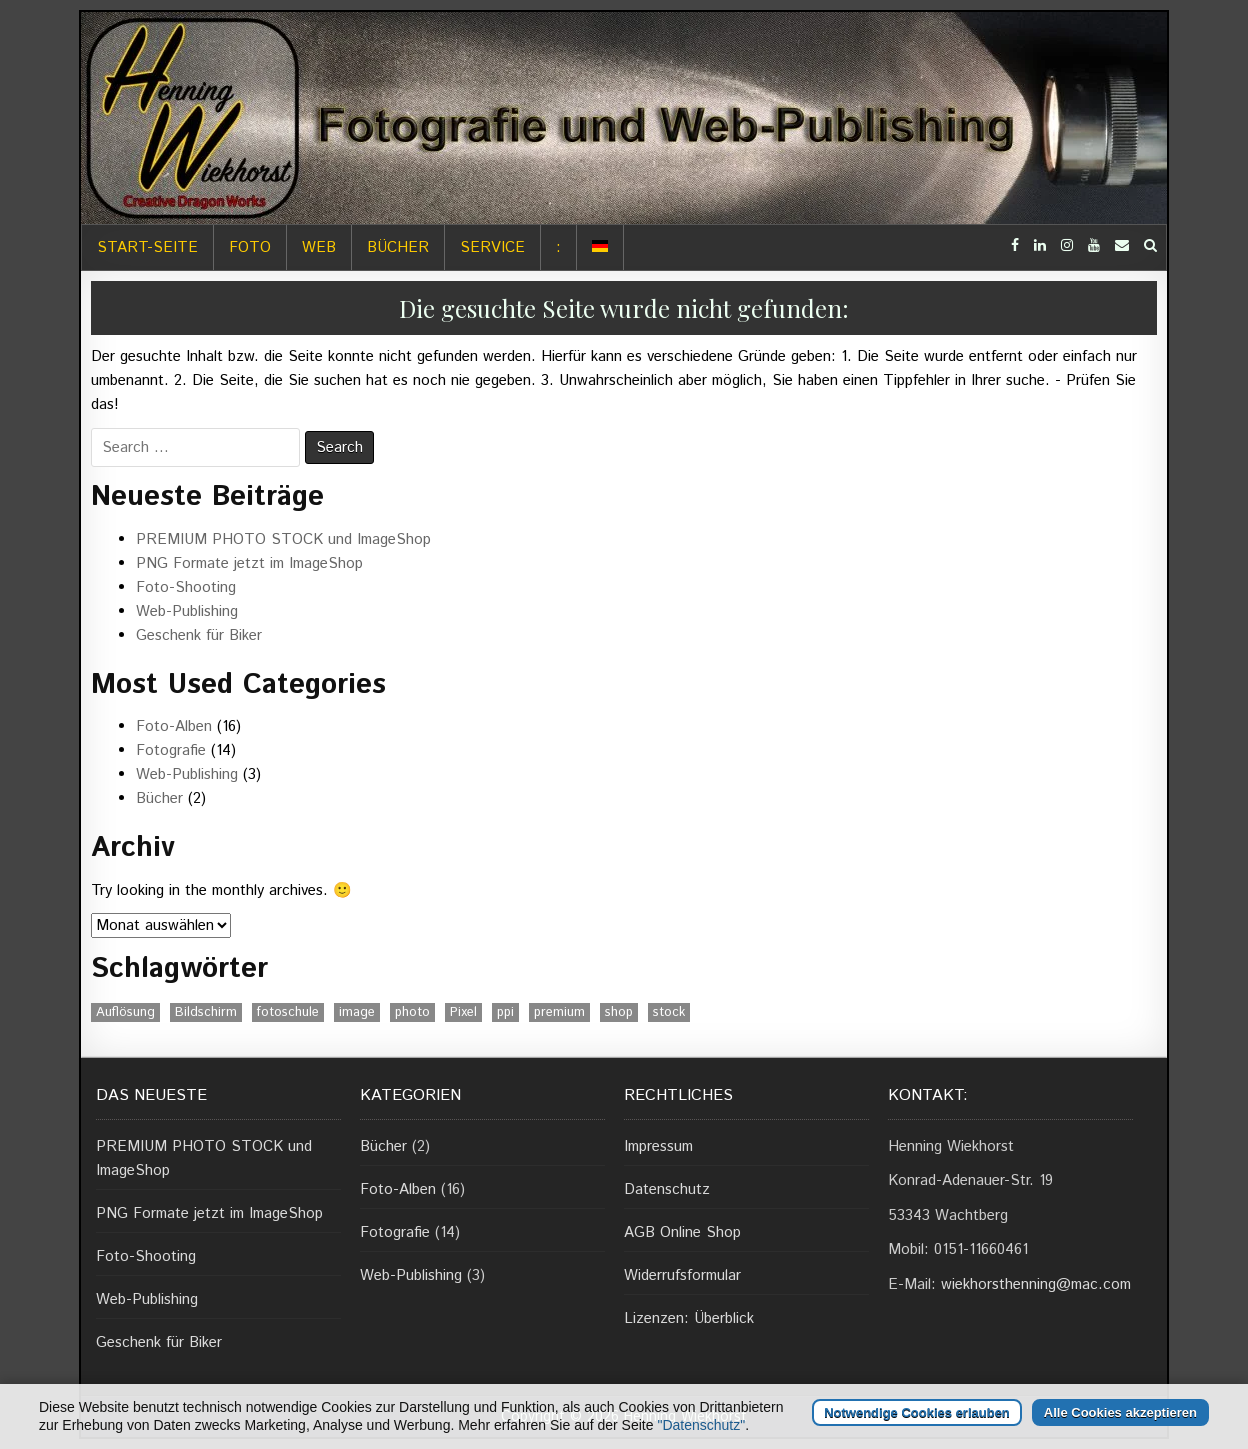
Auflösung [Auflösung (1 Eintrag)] (125, 1012)
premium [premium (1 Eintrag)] (559, 1012)
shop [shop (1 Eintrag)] (619, 1012)
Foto (250, 247)
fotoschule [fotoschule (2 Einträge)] (288, 1012)
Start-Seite (147, 247)
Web (319, 247)
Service (492, 247)
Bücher (398, 247)
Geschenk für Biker (199, 635)
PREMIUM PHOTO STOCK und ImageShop (283, 539)
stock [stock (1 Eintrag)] (669, 1012)
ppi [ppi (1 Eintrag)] (505, 1012)
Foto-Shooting (186, 587)
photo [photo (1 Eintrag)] (412, 1012)
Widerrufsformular (682, 1275)
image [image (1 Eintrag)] (357, 1012)
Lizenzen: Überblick (689, 1318)
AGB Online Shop (682, 1232)
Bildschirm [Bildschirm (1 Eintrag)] (206, 1012)
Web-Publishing (187, 611)
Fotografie (171, 750)
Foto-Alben (174, 726)
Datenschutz (667, 1189)
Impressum (658, 1146)
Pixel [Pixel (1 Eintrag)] (463, 1012)
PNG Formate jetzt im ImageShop (249, 563)
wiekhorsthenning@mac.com (1036, 1284)
